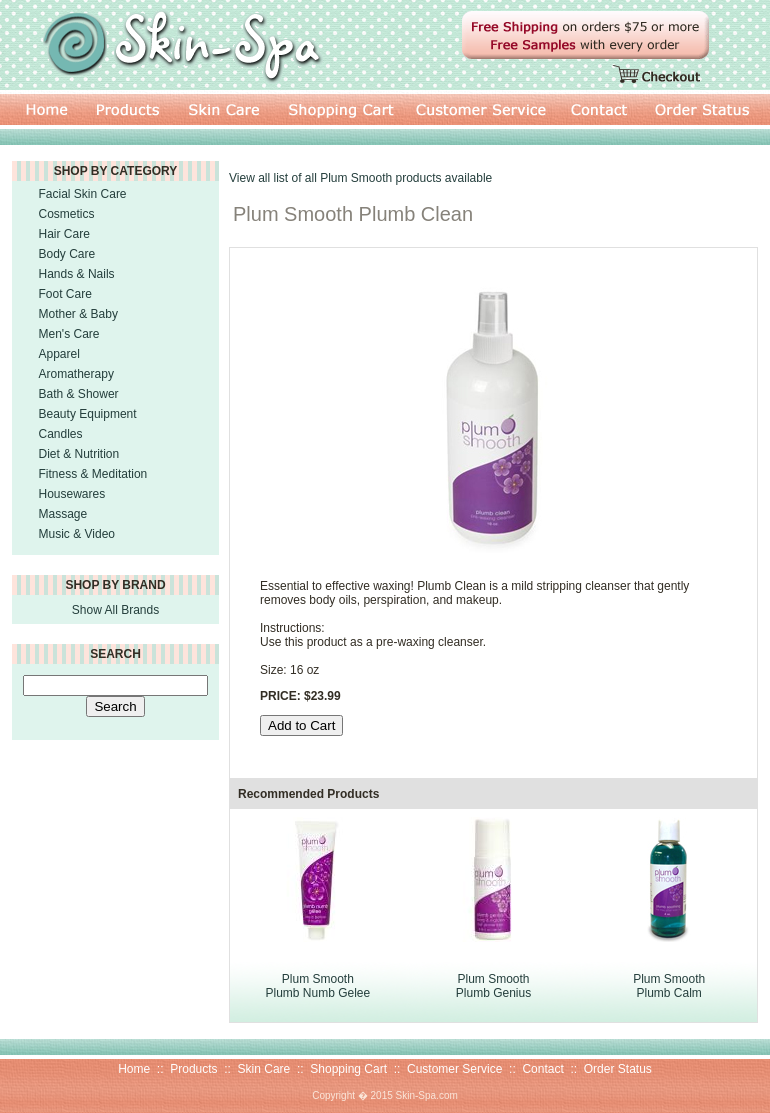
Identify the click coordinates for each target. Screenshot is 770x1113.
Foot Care (65, 294)
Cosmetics (67, 214)
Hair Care (64, 234)
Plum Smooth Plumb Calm (669, 986)
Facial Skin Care (83, 194)
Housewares (72, 494)
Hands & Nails (77, 274)
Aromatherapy (76, 374)
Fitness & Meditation (93, 474)
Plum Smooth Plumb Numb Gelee (317, 986)
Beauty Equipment (88, 414)
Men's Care (69, 334)
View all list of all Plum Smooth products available (360, 178)
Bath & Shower (79, 394)
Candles (61, 434)
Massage (63, 514)
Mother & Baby (78, 314)
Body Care (67, 254)
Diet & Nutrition (79, 454)
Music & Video (77, 534)
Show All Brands (115, 610)
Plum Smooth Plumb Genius (493, 986)
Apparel (59, 354)
